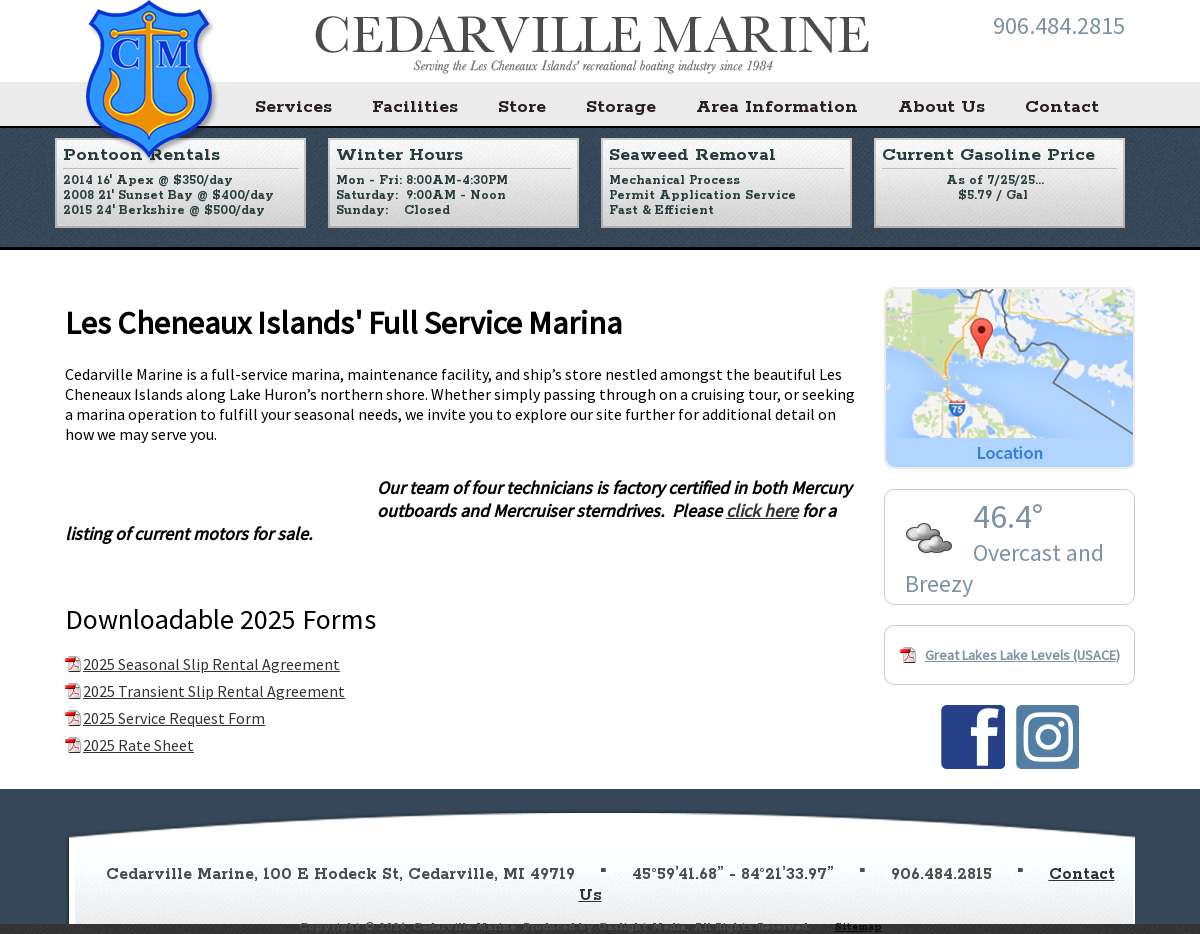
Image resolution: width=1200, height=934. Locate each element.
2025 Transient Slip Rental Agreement (214, 691)
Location (1009, 378)
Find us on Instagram (1047, 737)
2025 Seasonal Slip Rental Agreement (211, 664)
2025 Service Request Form (174, 718)
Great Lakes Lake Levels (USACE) (1022, 655)
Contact (1062, 107)
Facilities (415, 107)
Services (293, 107)
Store (522, 107)
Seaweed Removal (692, 155)
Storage (621, 107)
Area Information (777, 107)
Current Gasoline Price (988, 155)
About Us (941, 107)
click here (762, 510)
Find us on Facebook (973, 737)
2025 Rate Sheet (138, 745)
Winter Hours (399, 155)
